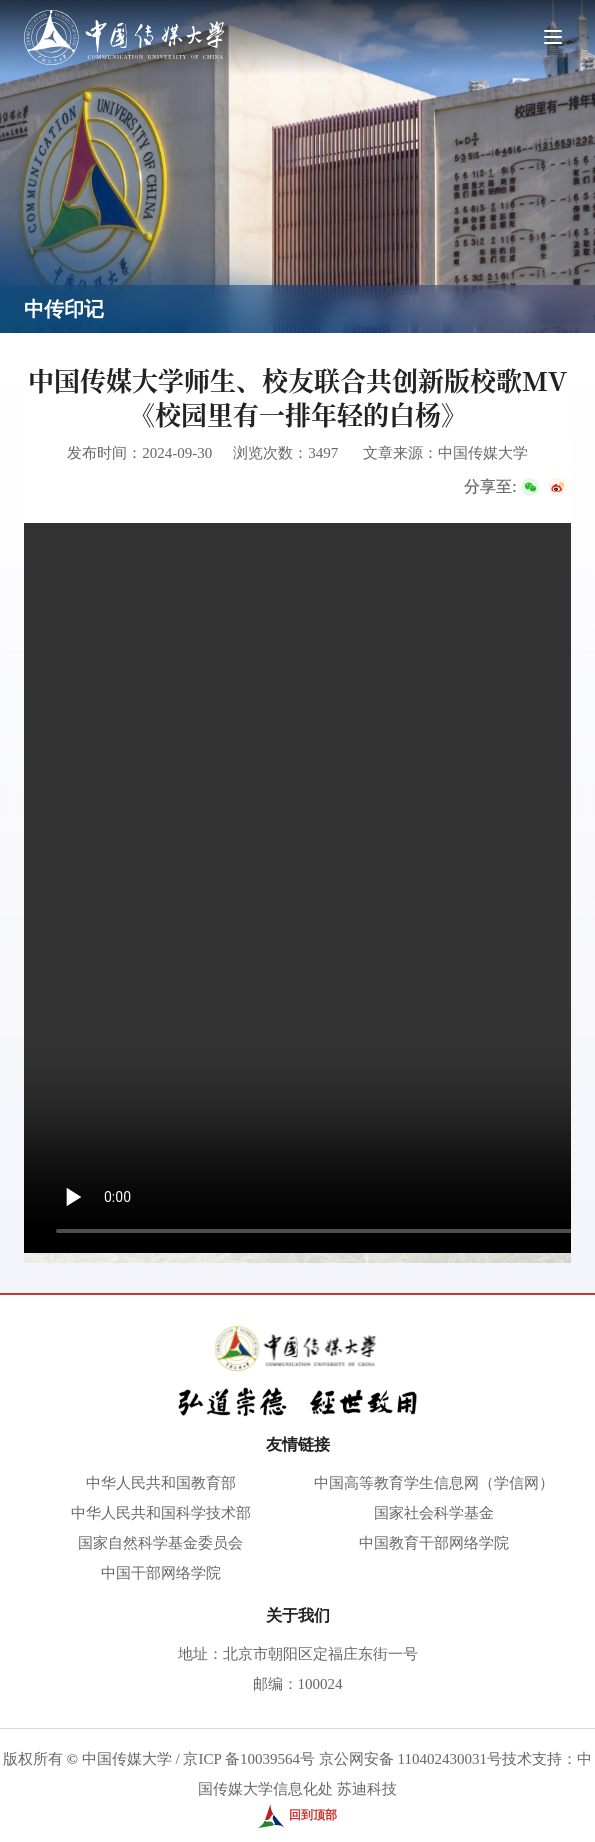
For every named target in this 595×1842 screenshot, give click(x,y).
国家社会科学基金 (434, 1513)
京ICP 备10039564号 (249, 1759)
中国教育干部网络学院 (434, 1543)
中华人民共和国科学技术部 (161, 1513)
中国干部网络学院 (161, 1573)
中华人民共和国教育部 (161, 1483)
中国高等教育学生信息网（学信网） (434, 1483)
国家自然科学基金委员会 (160, 1543)
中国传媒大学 (127, 1759)
